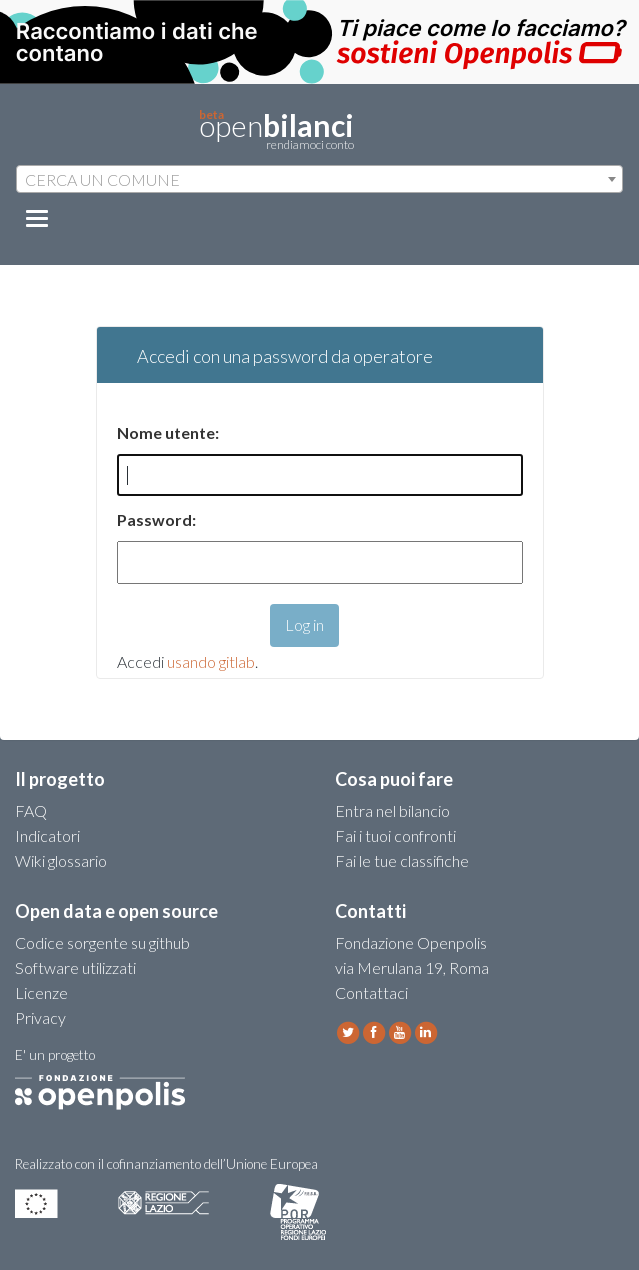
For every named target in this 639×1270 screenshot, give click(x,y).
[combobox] (319, 179)
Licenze (41, 992)
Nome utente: (168, 432)
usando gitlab (211, 661)
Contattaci (371, 992)
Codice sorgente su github (102, 942)
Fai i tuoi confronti (395, 835)
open (276, 130)
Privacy (40, 1017)
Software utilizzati (75, 967)
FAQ (31, 810)
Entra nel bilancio (392, 810)
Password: (156, 519)
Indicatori (47, 835)
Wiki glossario (61, 860)
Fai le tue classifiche (402, 860)
